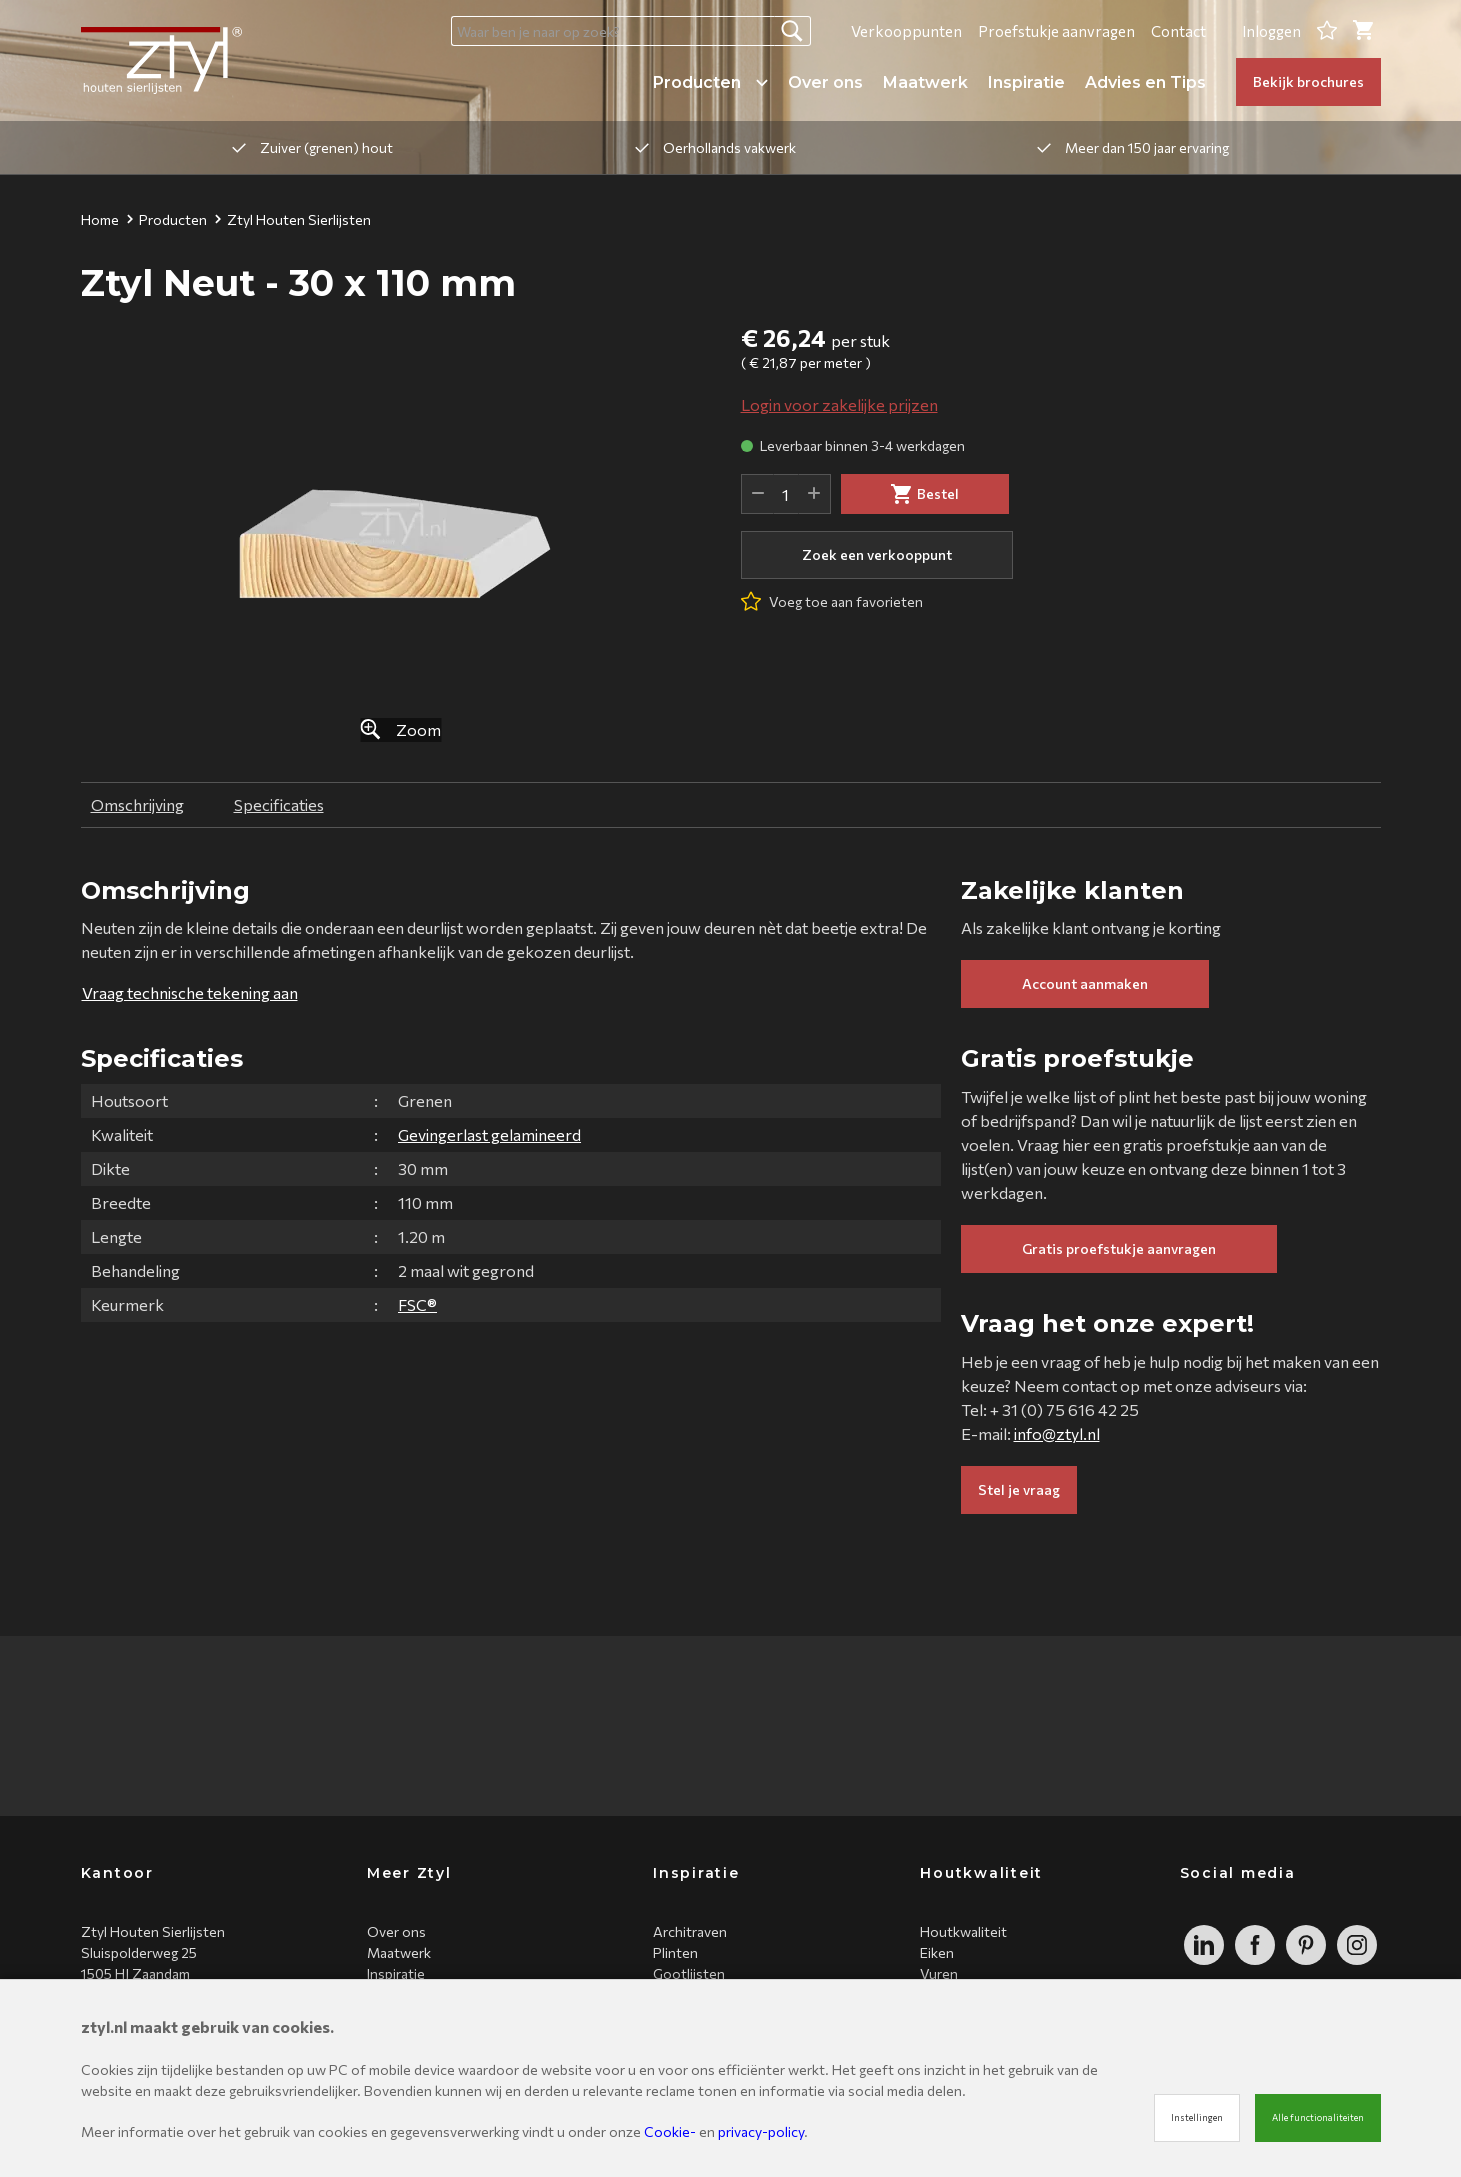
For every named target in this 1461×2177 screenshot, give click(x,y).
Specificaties (279, 804)
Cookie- (670, 2131)
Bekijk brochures (1308, 81)
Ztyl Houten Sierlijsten (293, 219)
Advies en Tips (1145, 82)
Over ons (825, 82)
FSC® (417, 1304)
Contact (1178, 31)
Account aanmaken (1085, 983)
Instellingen (1197, 2117)
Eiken (937, 1952)
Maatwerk (925, 82)
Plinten (675, 1952)
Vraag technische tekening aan (190, 992)
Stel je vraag (1019, 1489)
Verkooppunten (906, 31)
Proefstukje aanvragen (1056, 31)
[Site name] (161, 60)
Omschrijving (137, 804)
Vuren (939, 1973)
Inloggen (1271, 31)
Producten (710, 82)
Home (100, 219)
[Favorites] (1327, 31)
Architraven (690, 1931)
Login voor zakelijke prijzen (839, 404)
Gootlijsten (689, 1973)
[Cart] (1363, 31)
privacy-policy (761, 2131)
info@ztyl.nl (1057, 1433)
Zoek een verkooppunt (877, 554)
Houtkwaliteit (963, 1931)
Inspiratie (1026, 82)
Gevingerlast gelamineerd (489, 1134)
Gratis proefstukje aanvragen (1119, 1248)
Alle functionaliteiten (1318, 2117)
